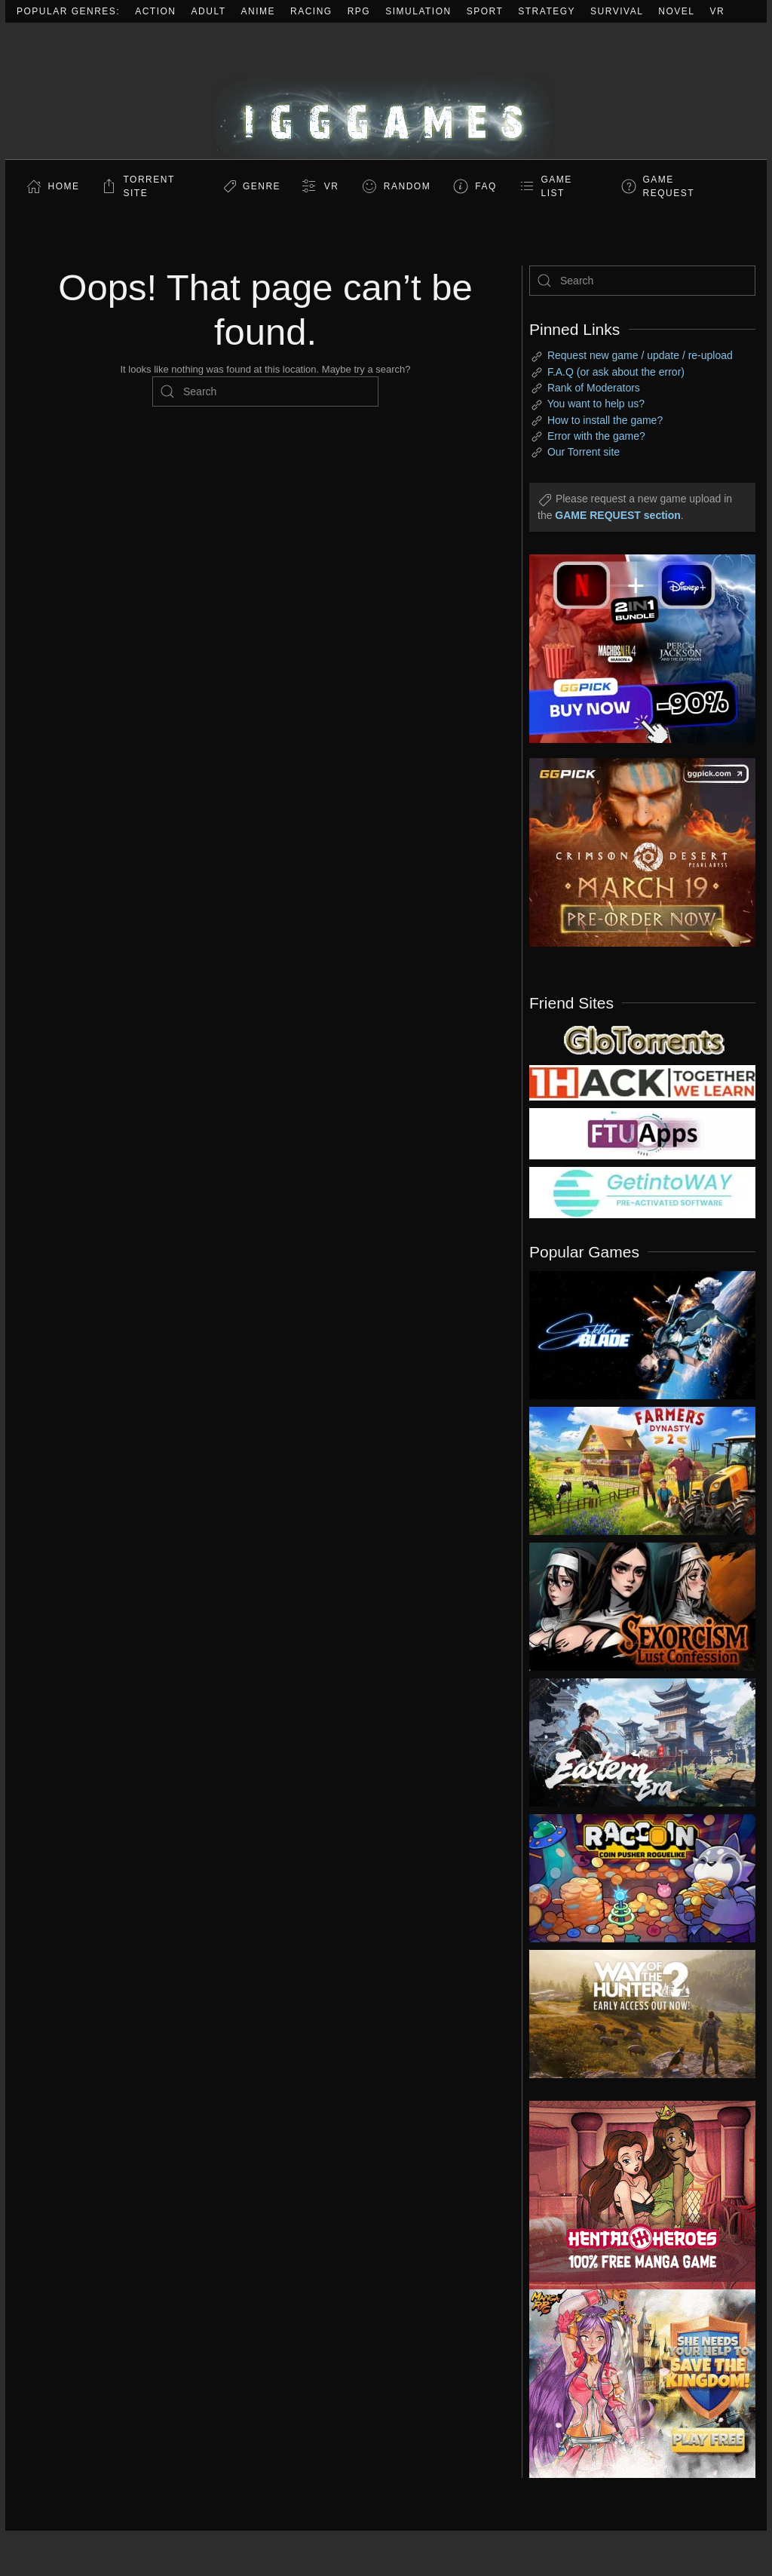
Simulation (418, 11)
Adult (208, 11)
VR (717, 11)
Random (407, 186)
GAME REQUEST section (617, 515)
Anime (258, 11)
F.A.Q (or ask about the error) (616, 372)
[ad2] (631, 2195)
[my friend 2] (642, 1039)
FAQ (486, 186)
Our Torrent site (583, 452)
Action (155, 11)
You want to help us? (596, 404)
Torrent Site (149, 186)
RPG (359, 11)
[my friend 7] (642, 1192)
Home (64, 186)
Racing (311, 11)
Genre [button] (261, 186)
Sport (485, 11)
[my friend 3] (642, 1082)
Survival (616, 11)
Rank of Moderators (593, 388)
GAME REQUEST (669, 186)
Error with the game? (596, 436)
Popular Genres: (68, 11)
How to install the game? (605, 420)
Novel (676, 11)
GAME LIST (556, 186)
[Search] (265, 391)
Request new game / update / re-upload (640, 355)
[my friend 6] (642, 1133)
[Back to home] (386, 91)
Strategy (546, 11)
